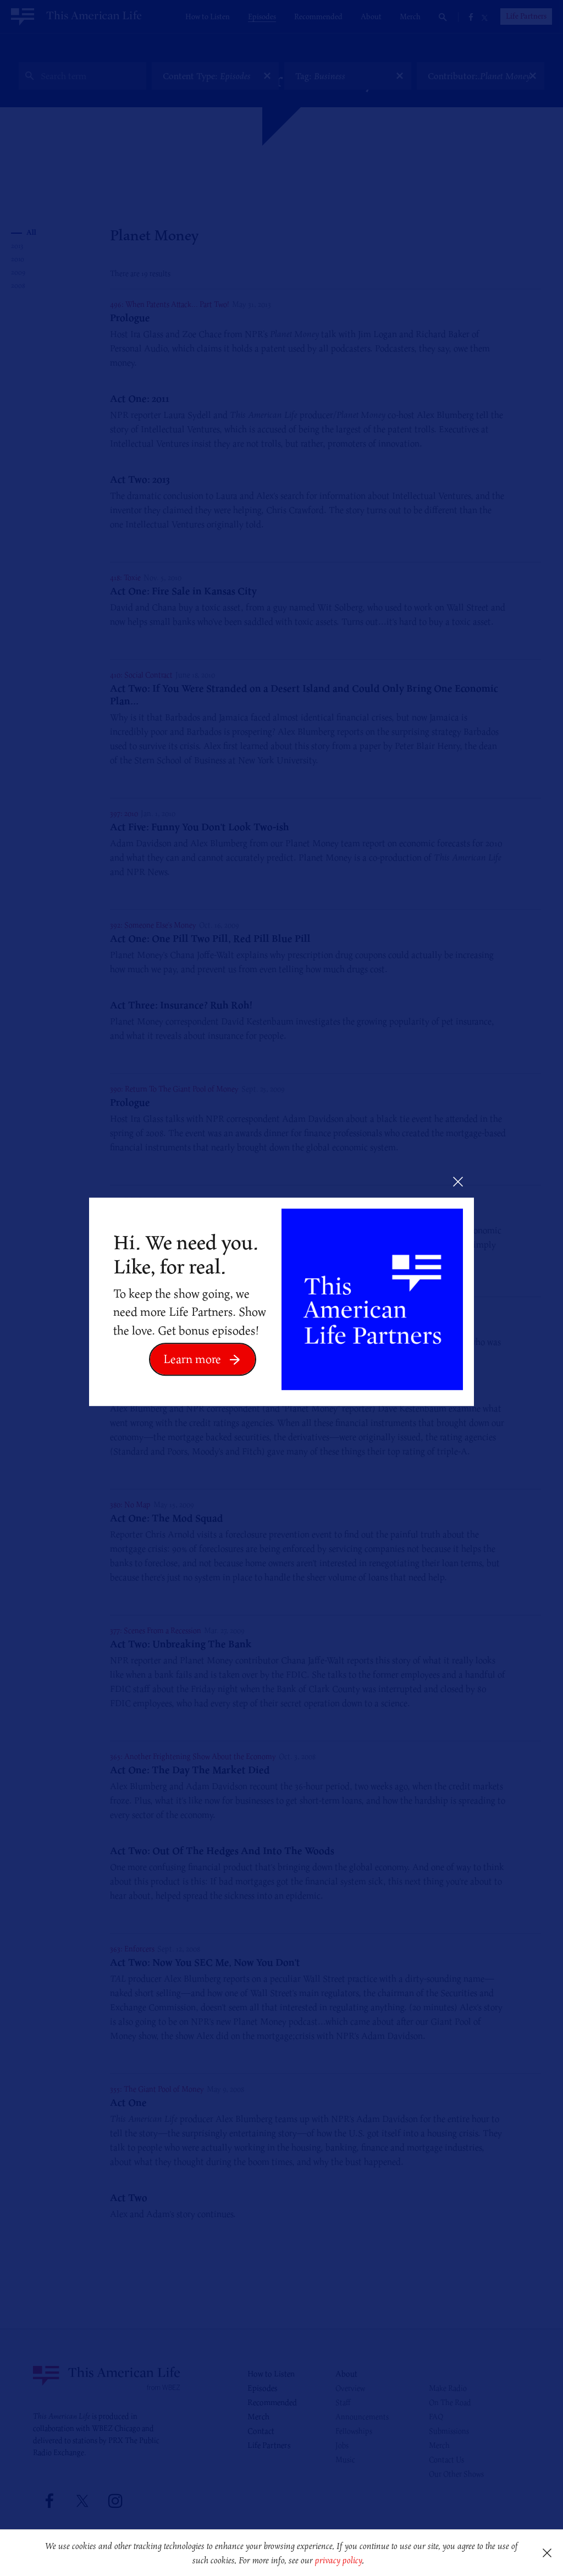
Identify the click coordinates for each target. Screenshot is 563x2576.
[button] (368, 2561)
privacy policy (338, 2560)
